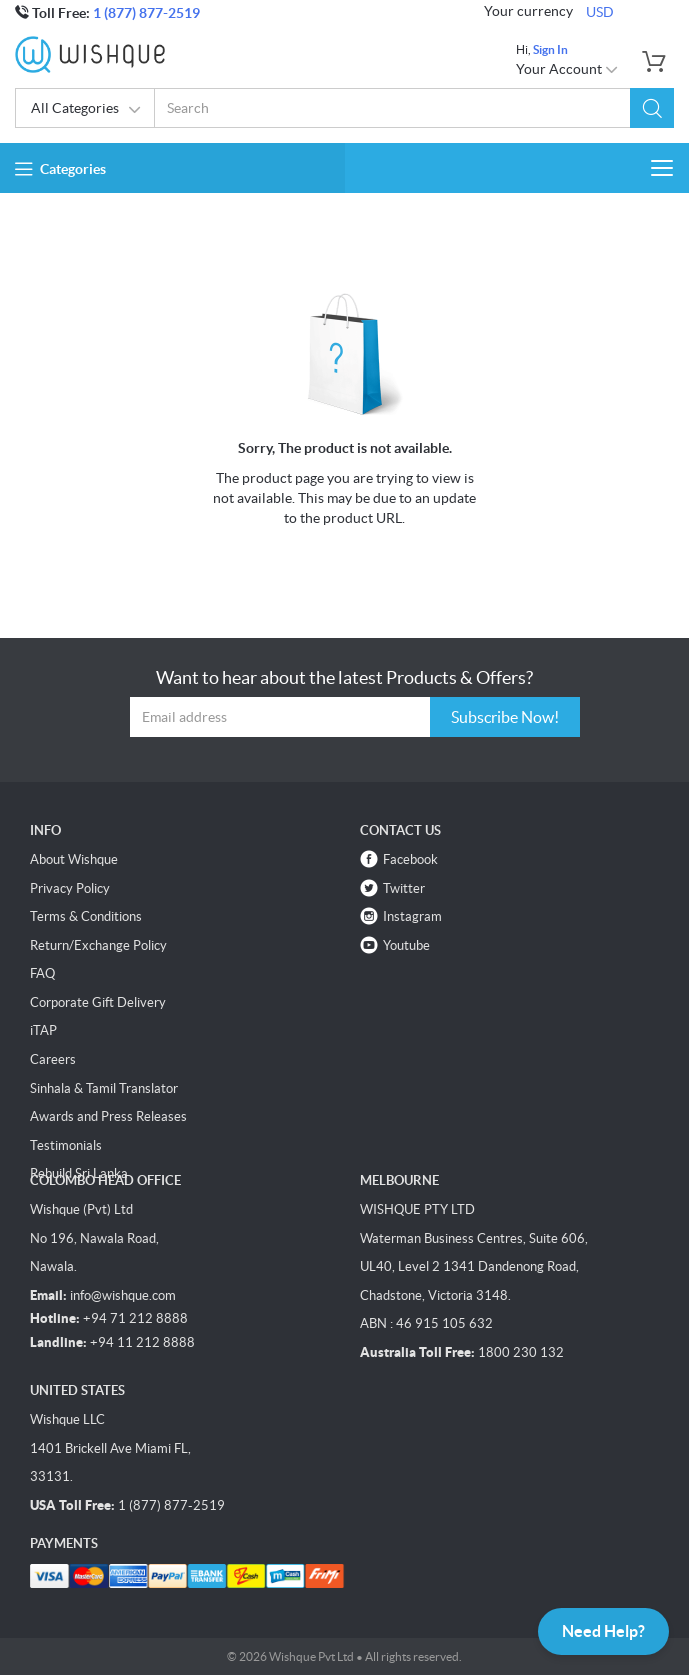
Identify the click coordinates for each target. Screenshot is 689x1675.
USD (600, 12)
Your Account (567, 69)
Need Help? (603, 1631)
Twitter (404, 888)
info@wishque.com (123, 1295)
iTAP (43, 1030)
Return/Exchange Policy (98, 945)
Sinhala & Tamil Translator (104, 1088)
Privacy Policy (70, 888)
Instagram (412, 916)
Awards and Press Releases (108, 1116)
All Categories (86, 110)
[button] (652, 108)
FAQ (42, 973)
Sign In (550, 49)
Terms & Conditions (86, 916)
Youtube (406, 945)
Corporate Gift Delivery (98, 1002)
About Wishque (74, 859)
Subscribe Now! (505, 717)
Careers (53, 1059)
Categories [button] (60, 169)
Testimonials (66, 1145)
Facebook (410, 859)
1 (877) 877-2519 (146, 13)
